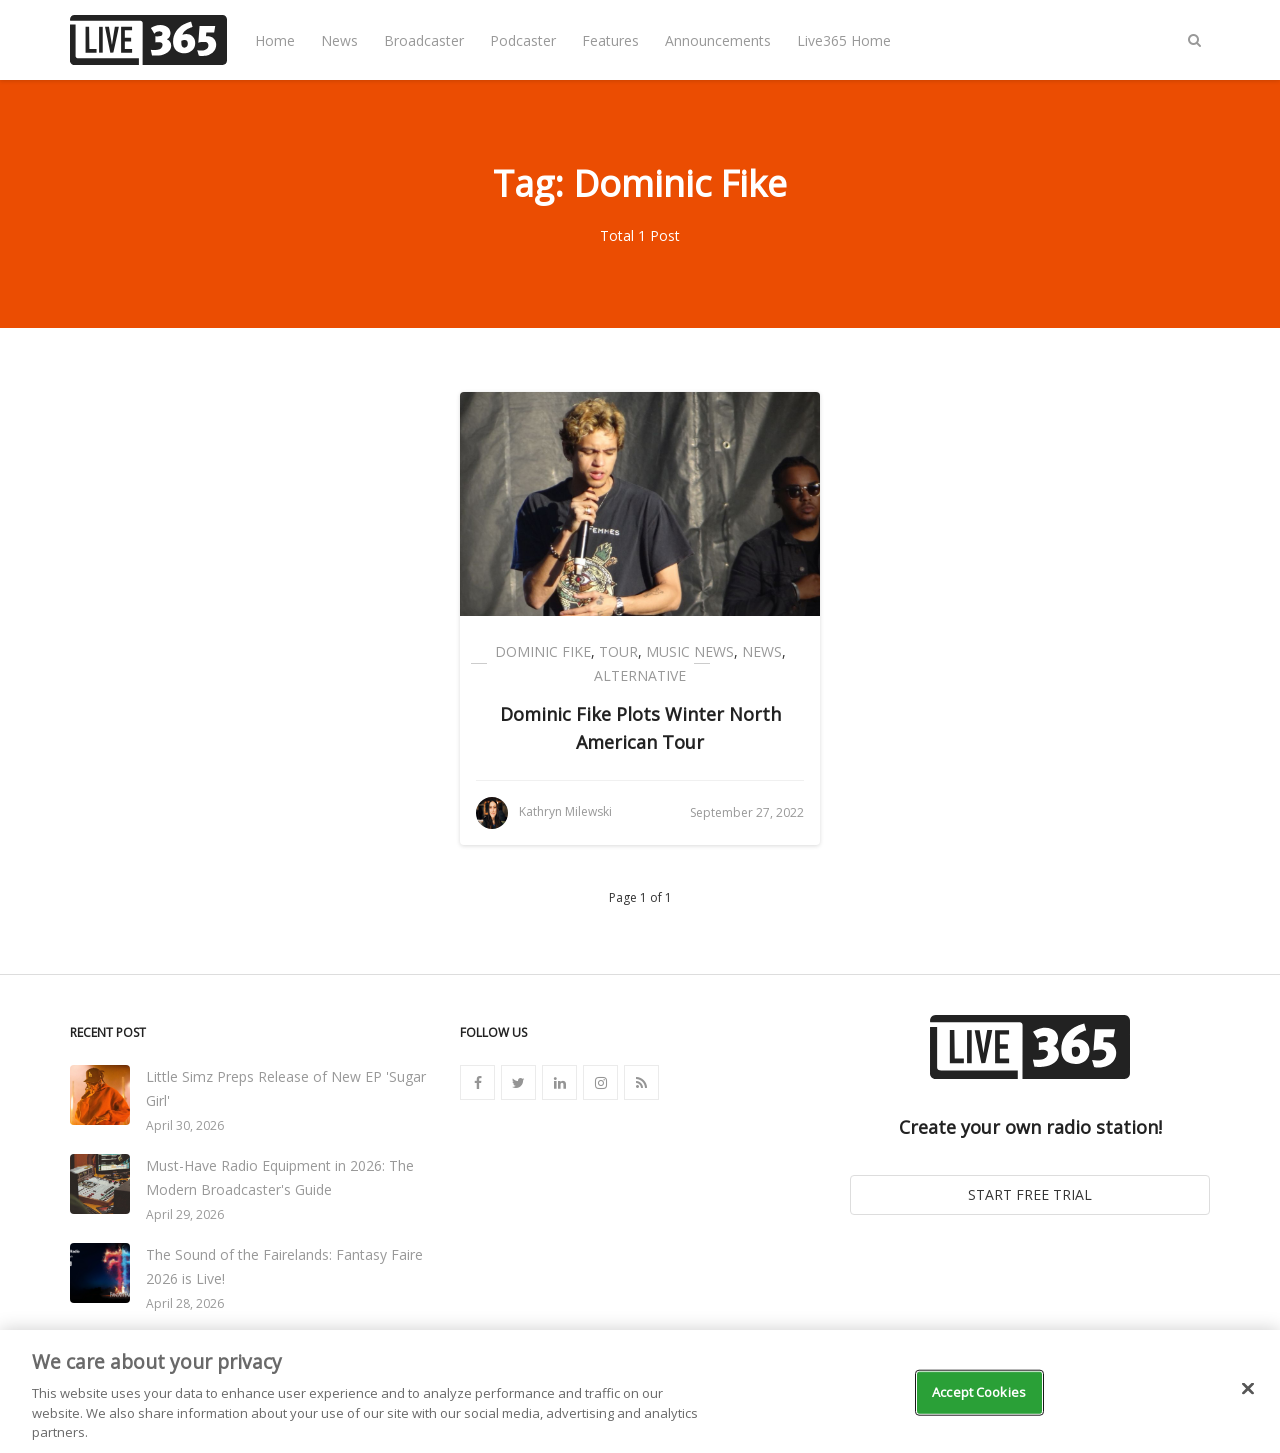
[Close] (1248, 1389)
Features (610, 40)
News (339, 40)
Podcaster (523, 40)
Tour (618, 651)
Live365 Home (844, 40)
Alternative (640, 675)
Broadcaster (424, 40)
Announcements (718, 40)
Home (275, 40)
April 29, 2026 (185, 1214)
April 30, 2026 (185, 1125)
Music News (690, 651)
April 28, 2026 (185, 1303)
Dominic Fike (543, 651)
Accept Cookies (979, 1392)
